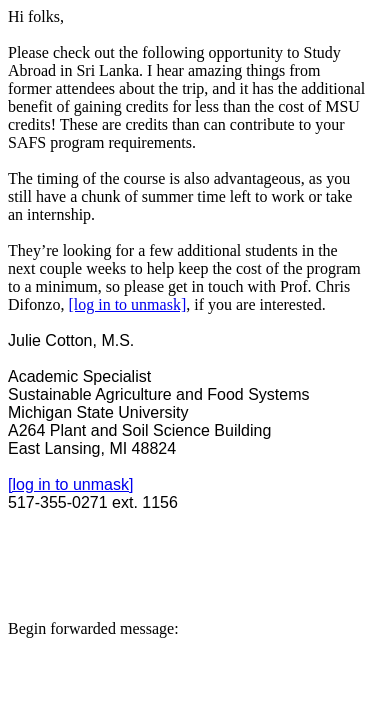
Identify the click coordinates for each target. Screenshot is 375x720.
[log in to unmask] (127, 304)
